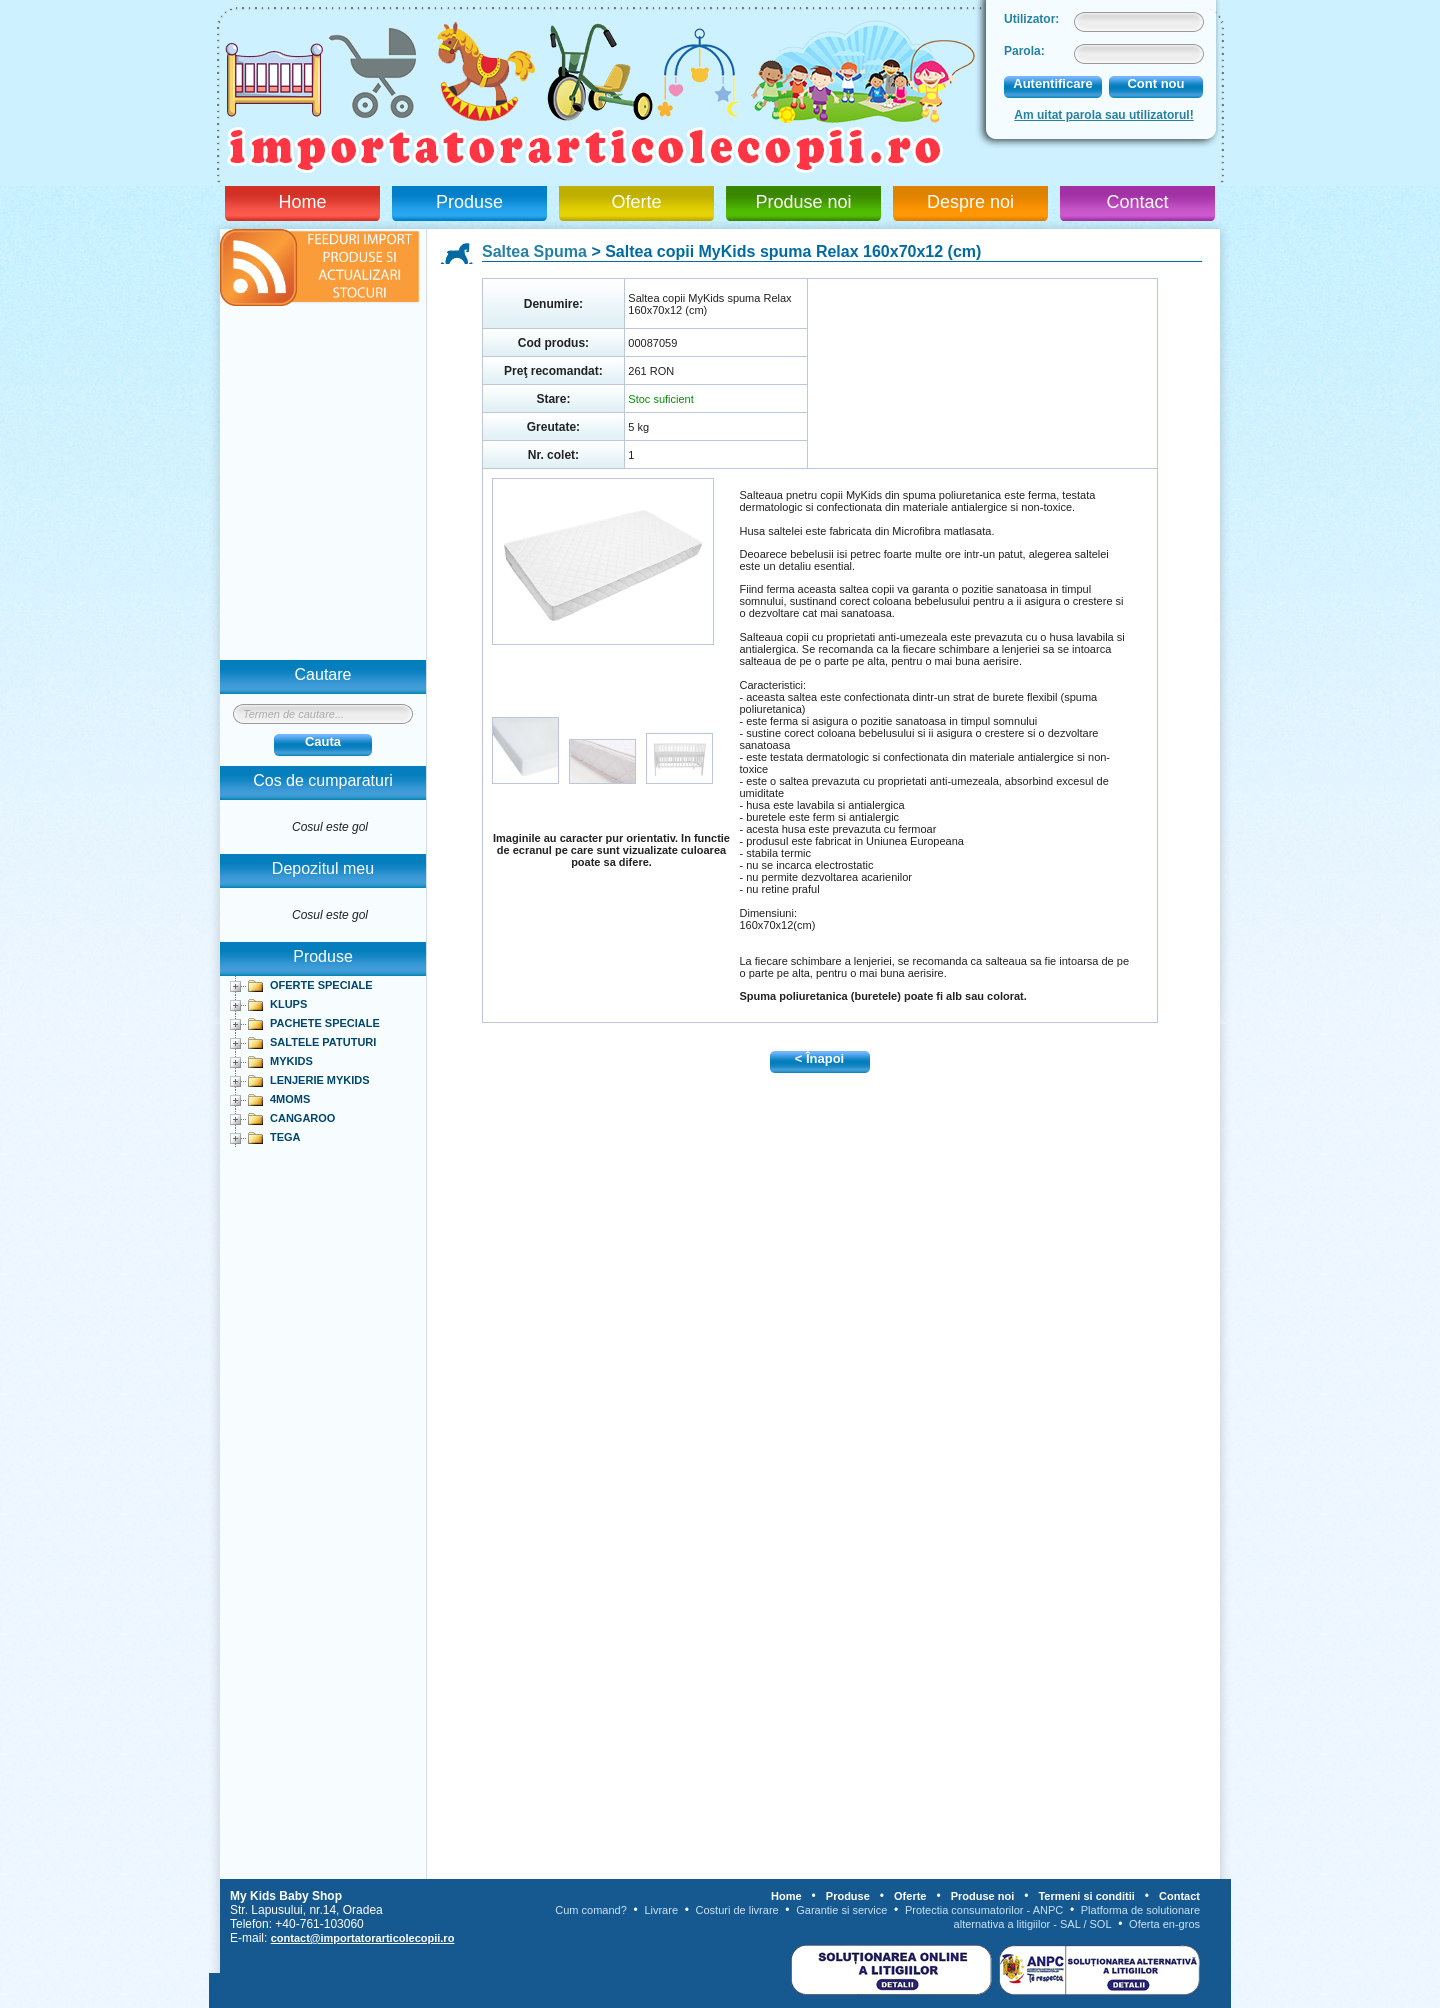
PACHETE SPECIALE (325, 1023)
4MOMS (290, 1099)
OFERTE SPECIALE (321, 985)
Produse (469, 202)
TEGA (285, 1137)
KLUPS (288, 1004)
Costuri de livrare (737, 1910)
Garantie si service (841, 1910)
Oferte (636, 202)
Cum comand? (591, 1910)
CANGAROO (302, 1118)
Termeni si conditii (1086, 1896)
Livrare (661, 1910)
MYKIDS (291, 1061)
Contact (1137, 202)
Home (302, 202)
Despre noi (970, 202)
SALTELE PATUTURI (323, 1042)
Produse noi (803, 202)
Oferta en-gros (1164, 1924)
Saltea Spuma (534, 251)
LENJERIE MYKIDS (320, 1080)
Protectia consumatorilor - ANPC (984, 1910)
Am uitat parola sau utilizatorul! (1103, 115)
